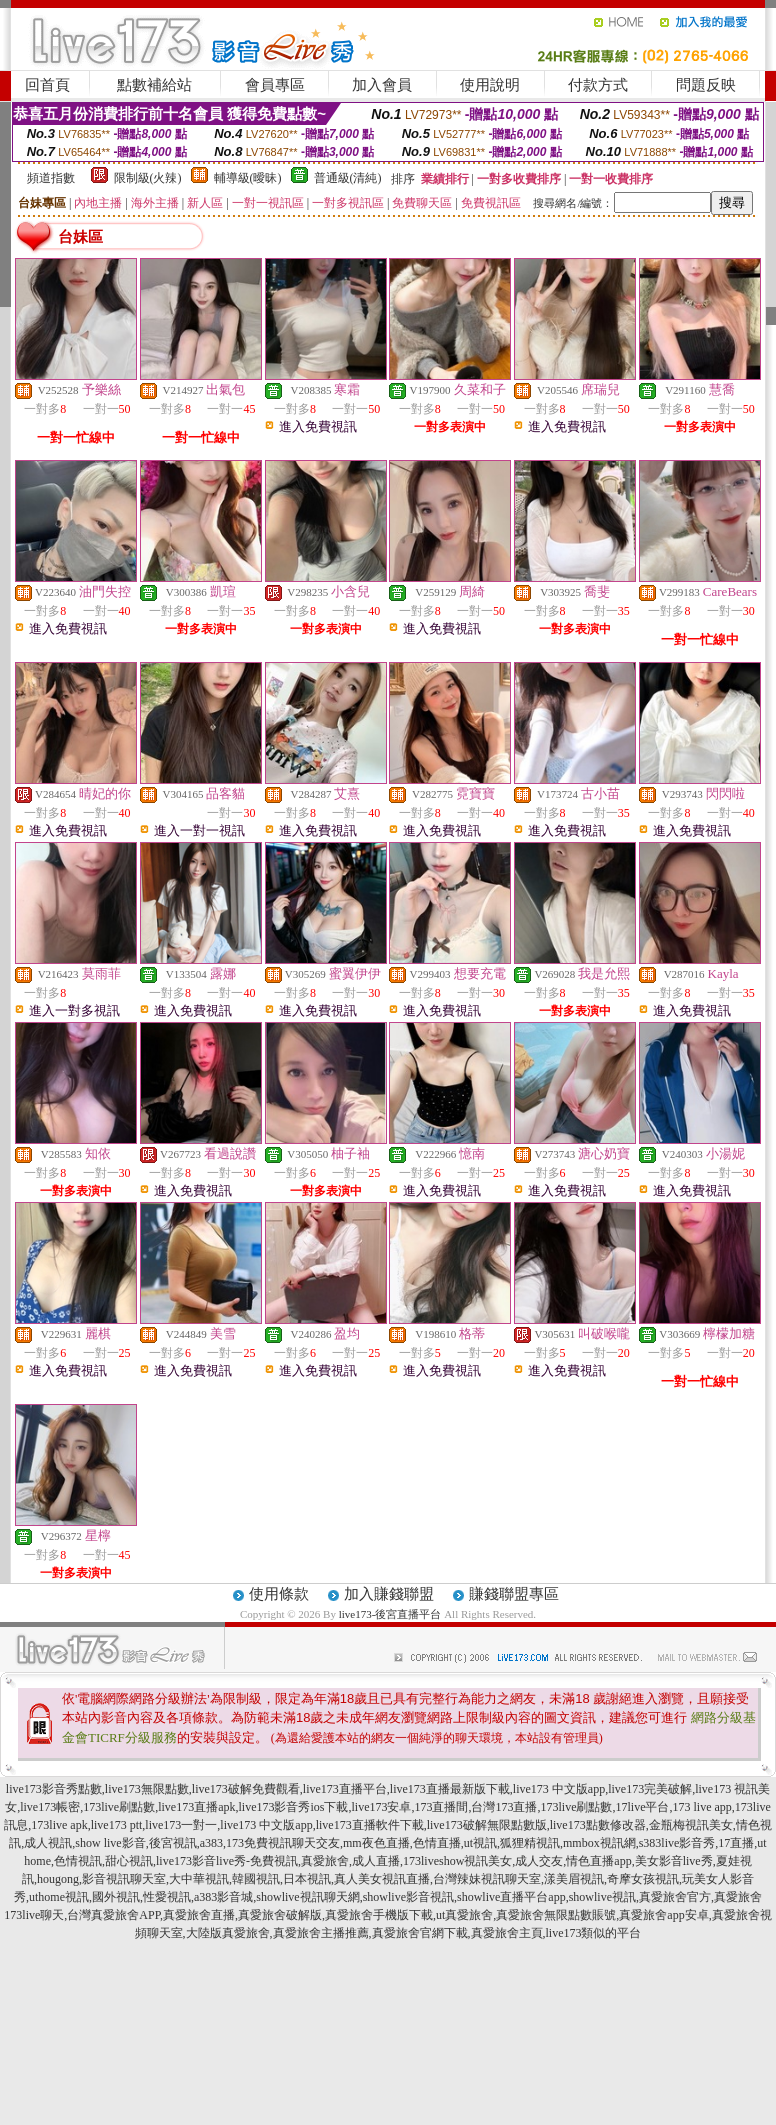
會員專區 (275, 85)
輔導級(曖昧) (248, 178)
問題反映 (706, 85)
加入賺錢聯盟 (389, 1594)
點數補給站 (154, 85)
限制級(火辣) (148, 178)
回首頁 (47, 85)
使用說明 (490, 85)
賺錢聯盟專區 (514, 1594)
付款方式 (598, 85)
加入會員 (382, 85)
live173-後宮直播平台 (390, 1614)
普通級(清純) (348, 178)
